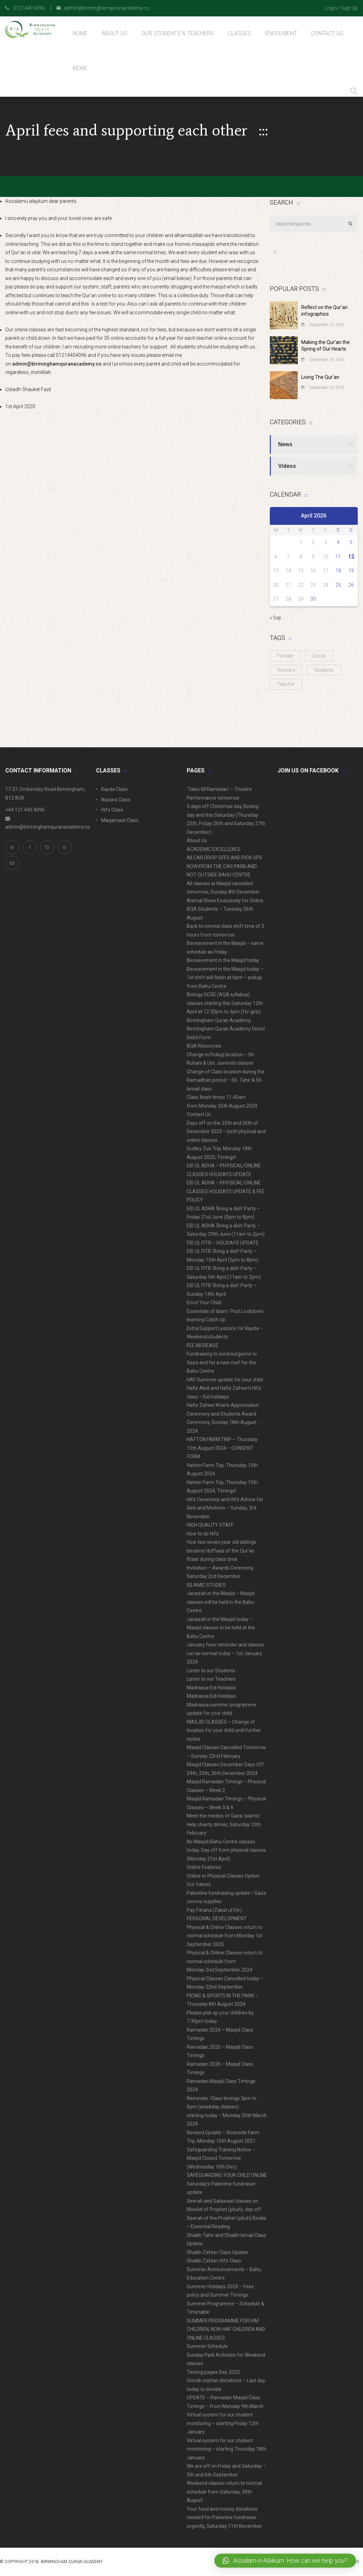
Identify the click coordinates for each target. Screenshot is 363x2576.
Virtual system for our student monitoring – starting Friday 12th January (223, 2423)
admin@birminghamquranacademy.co (57, 364)
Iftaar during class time (212, 1559)
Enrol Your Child (204, 1302)
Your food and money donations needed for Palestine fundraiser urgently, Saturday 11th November (224, 2517)
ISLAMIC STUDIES (206, 1585)
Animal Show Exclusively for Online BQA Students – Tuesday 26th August (225, 909)
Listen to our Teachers (211, 1679)
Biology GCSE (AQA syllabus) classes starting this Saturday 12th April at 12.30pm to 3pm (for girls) (225, 1003)
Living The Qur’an (320, 377)
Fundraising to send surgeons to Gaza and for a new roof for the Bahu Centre (222, 1362)
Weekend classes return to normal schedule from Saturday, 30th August (224, 2491)
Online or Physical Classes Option (223, 1876)
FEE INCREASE (202, 1345)
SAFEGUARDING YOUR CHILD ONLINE (227, 2175)
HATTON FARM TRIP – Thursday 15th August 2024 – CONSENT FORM (222, 1448)
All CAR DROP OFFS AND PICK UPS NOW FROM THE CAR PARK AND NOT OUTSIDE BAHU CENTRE (224, 866)
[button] (285, 2561)
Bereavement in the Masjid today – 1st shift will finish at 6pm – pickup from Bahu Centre (225, 977)
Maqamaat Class (120, 820)
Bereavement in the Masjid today (223, 960)
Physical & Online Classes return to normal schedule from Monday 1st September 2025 (224, 1935)
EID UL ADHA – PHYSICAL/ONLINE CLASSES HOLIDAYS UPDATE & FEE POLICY (226, 1191)
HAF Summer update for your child (225, 1379)
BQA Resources (204, 1046)
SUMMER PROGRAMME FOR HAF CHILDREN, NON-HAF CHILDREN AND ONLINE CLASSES (226, 2329)
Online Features (204, 1867)
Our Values (199, 1884)
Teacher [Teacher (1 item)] (286, 684)
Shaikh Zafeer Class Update (217, 2252)
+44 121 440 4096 (25, 810)
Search (353, 224)
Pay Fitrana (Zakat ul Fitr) (214, 1910)
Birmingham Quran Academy (219, 1020)
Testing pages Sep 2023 (213, 2372)
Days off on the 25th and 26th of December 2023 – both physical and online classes (226, 1131)
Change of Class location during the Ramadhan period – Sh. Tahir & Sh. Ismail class (226, 1080)
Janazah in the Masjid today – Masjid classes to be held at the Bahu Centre (221, 1627)
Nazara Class (115, 799)
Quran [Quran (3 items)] (319, 656)
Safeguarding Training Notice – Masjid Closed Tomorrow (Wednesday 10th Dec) (221, 2158)
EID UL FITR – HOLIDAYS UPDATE (223, 1243)
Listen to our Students (211, 1670)
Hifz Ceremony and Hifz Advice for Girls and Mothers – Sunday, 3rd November (225, 1508)
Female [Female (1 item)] (285, 656)
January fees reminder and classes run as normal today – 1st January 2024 (225, 1653)
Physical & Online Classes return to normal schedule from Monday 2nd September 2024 (224, 1961)
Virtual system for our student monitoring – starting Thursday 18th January (226, 2449)
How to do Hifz (203, 1533)
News (285, 444)
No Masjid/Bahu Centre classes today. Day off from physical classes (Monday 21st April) (226, 1850)
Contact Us (199, 1114)
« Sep (275, 618)
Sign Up (349, 8)
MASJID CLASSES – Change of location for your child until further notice (224, 1730)
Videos (287, 466)
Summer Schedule (207, 2346)
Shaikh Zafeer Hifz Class (214, 2260)
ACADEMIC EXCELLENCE (214, 849)
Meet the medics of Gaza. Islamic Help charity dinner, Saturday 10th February (224, 1824)
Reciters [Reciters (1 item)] (286, 670)
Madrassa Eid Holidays (211, 1687)
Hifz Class (112, 810)
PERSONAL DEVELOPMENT (217, 1918)
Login (331, 8)
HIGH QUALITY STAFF (210, 1525)
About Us (197, 840)
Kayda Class (114, 789)
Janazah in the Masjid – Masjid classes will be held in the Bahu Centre (220, 1602)
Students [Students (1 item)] (324, 670)
